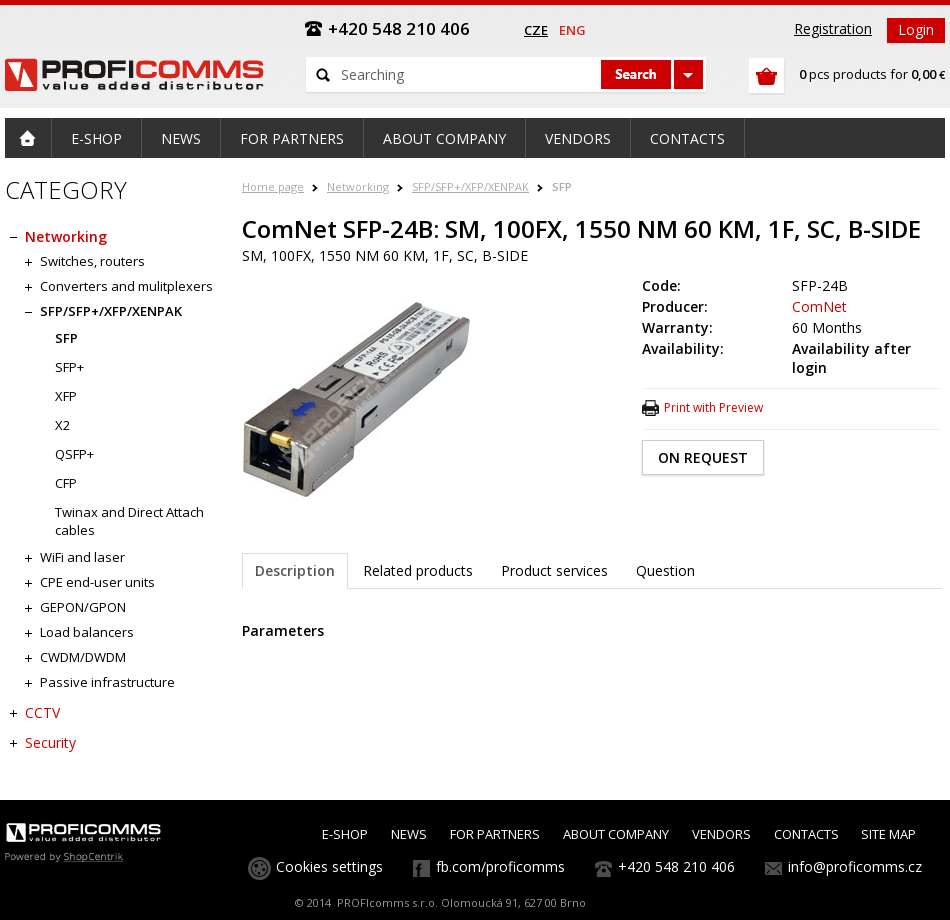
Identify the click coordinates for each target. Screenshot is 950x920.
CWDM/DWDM (83, 657)
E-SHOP (345, 834)
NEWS (409, 834)
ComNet (819, 306)
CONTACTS (806, 834)
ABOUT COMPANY (616, 834)
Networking (358, 186)
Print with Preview (713, 407)
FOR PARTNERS (495, 834)
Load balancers (87, 632)
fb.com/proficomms (500, 866)
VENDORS (721, 834)
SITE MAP (888, 834)
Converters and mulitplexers (126, 286)
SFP (562, 186)
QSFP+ (74, 454)
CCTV (42, 712)
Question (665, 570)
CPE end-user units (97, 582)
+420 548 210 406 (676, 866)
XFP (66, 396)
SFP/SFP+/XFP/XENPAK (470, 186)
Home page (273, 186)
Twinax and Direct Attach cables (129, 521)
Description (295, 570)
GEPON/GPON (83, 607)
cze (536, 30)
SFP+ (69, 367)
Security (50, 742)
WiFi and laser (82, 557)
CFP (66, 483)
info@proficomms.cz (855, 866)
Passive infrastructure (107, 682)
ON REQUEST (703, 457)
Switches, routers (92, 261)
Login (916, 29)
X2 (62, 425)
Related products (418, 570)
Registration (833, 28)
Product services (554, 570)
